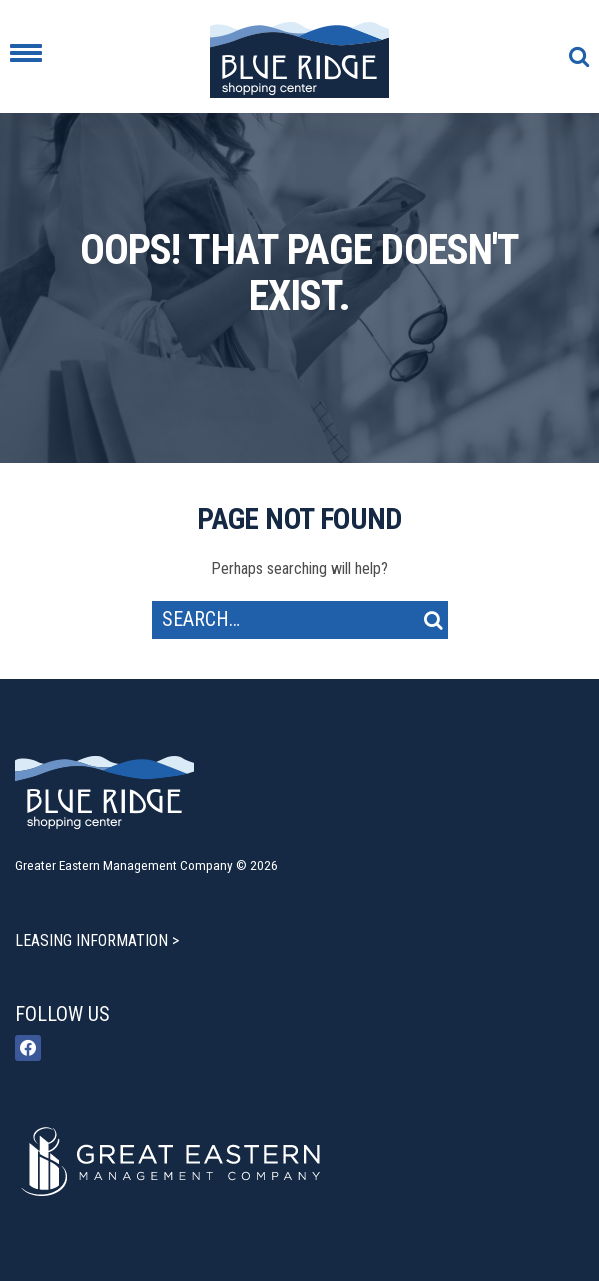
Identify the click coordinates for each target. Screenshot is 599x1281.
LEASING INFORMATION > (97, 940)
